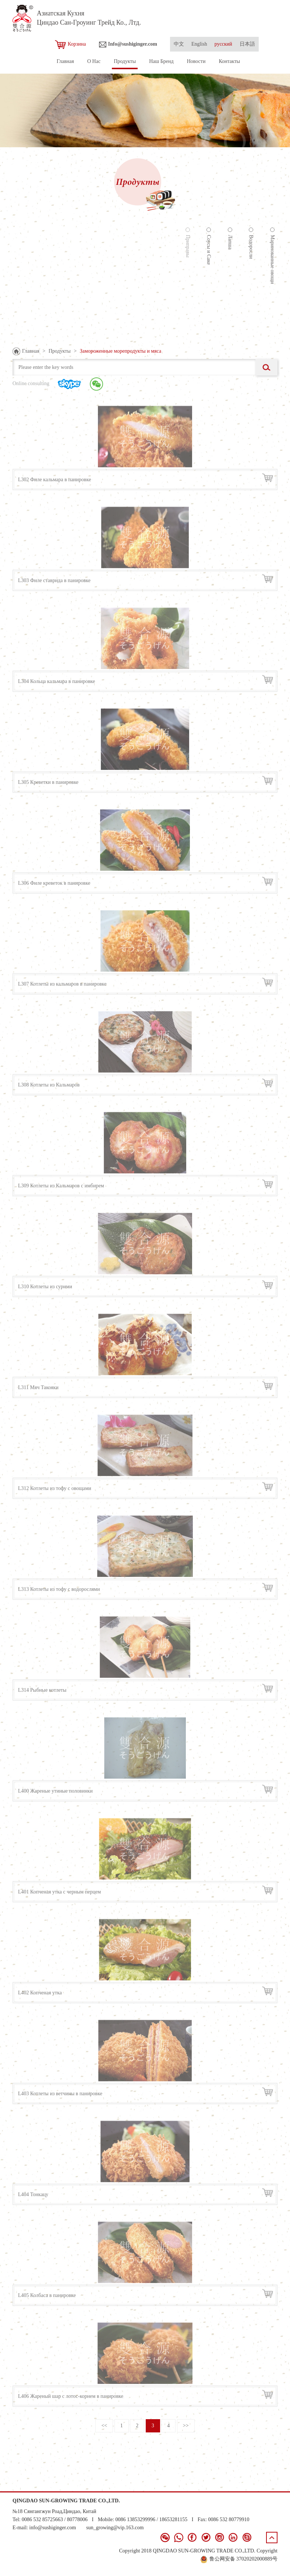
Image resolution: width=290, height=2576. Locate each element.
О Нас (93, 61)
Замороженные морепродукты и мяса (120, 351)
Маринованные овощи (272, 258)
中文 (179, 44)
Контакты (229, 61)
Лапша (230, 241)
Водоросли (251, 245)
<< (104, 2425)
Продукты (125, 61)
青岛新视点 (264, 2566)
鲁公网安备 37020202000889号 (239, 2559)
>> (186, 2425)
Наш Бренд (161, 61)
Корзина (70, 44)
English (199, 44)
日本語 (247, 44)
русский (223, 44)
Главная (65, 61)
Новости (196, 61)
